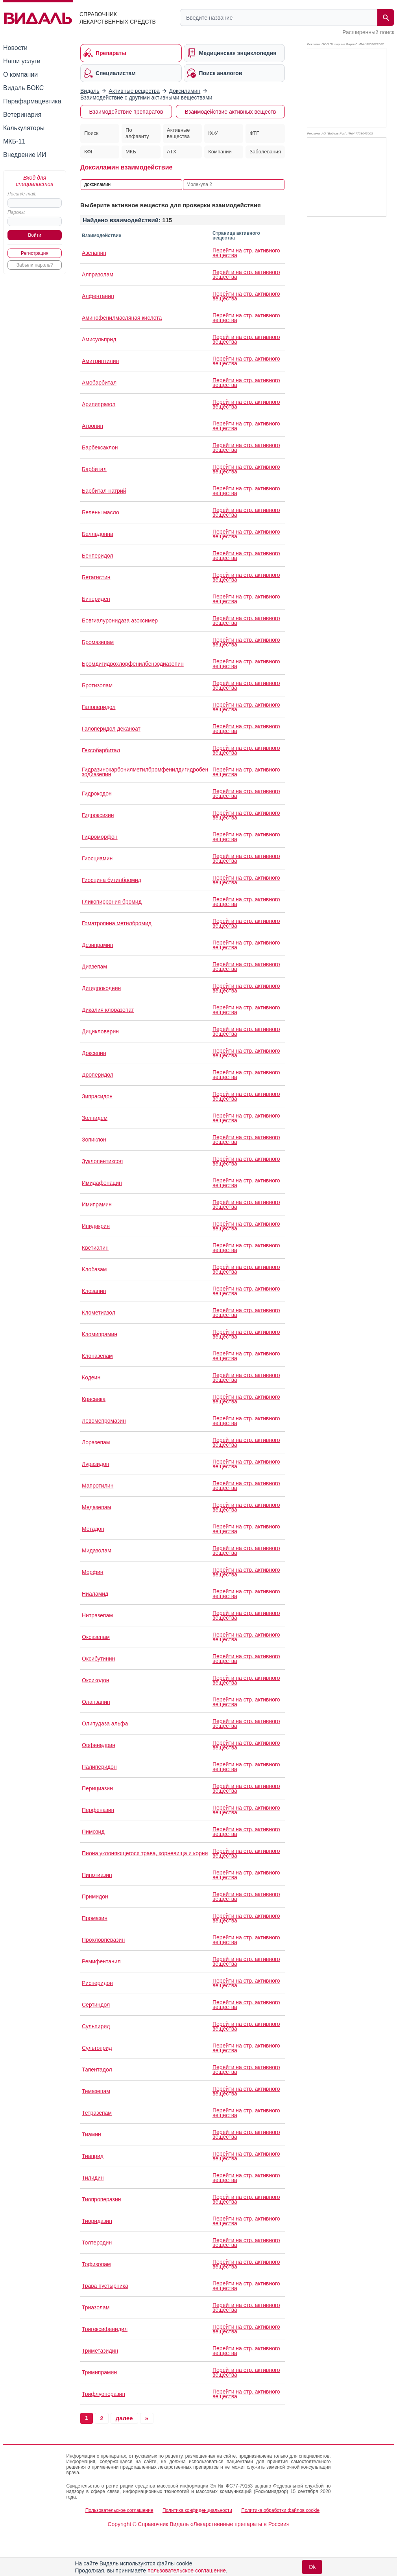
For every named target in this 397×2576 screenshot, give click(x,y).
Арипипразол (98, 404)
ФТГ (254, 133)
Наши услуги (22, 61)
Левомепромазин (104, 1421)
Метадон (93, 1529)
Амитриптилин (100, 361)
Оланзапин (96, 1702)
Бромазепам (98, 642)
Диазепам (94, 966)
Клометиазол (98, 1312)
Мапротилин (97, 1485)
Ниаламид (95, 1594)
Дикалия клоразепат (108, 1010)
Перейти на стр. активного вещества (246, 252)
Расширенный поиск (368, 32)
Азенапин (94, 253)
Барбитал (94, 469)
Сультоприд (97, 2048)
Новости (15, 47)
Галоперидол (98, 707)
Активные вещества (178, 133)
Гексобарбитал (101, 750)
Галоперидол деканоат (111, 728)
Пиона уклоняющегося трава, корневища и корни (145, 1853)
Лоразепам (96, 1442)
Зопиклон (94, 1139)
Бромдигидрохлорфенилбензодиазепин (133, 664)
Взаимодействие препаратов (126, 112)
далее (124, 2418)
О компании (20, 74)
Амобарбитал (99, 382)
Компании (220, 152)
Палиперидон (99, 1767)
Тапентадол (97, 2069)
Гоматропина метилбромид (116, 923)
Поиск (91, 133)
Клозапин (94, 1291)
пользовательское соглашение (187, 2570)
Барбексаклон (100, 447)
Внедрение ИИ (24, 154)
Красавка (93, 1399)
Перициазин (97, 1788)
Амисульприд (99, 339)
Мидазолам (96, 1550)
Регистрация (34, 253)
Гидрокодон (97, 793)
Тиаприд (92, 2156)
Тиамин (91, 2134)
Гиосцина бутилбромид (111, 880)
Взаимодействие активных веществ (230, 112)
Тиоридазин (97, 2221)
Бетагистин (96, 577)
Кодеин (91, 1377)
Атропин (92, 426)
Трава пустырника (105, 2286)
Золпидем (94, 1118)
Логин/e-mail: (21, 194)
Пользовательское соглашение (119, 2510)
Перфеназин (98, 1810)
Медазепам (96, 1507)
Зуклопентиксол (102, 1161)
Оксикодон (95, 1680)
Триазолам (95, 2307)
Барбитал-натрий (104, 491)
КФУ (213, 133)
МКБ (131, 152)
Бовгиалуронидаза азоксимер (120, 620)
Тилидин (92, 2178)
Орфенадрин (98, 1745)
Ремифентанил (101, 1961)
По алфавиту (137, 133)
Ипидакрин (96, 1226)
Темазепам (96, 2091)
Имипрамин (97, 1204)
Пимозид (93, 1831)
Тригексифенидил (104, 2329)
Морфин (92, 1572)
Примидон (95, 1896)
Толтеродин (97, 2242)
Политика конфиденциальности (197, 2510)
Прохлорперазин (103, 1940)
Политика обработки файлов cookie (280, 2510)
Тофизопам (96, 2264)
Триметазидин (100, 2351)
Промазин (94, 1918)
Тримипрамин (99, 2372)
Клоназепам (97, 1356)
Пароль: (16, 212)
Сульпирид (96, 2026)
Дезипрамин (97, 945)
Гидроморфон (100, 837)
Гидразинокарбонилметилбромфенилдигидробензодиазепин (145, 771)
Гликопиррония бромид (112, 902)
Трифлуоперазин (103, 2394)
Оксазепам (96, 1637)
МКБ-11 (14, 141)
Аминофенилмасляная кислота (122, 318)
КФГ (89, 152)
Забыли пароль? (35, 265)
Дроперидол (97, 1075)
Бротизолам (97, 685)
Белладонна (97, 534)
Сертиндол (96, 2005)
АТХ (171, 152)
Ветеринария (22, 114)
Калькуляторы (23, 128)
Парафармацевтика (32, 101)
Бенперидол (97, 555)
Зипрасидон (97, 1096)
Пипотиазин (97, 1875)
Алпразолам (97, 274)
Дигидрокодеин (101, 988)
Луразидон (95, 1464)
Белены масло (100, 512)
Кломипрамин (99, 1334)
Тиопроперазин (101, 2199)
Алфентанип (98, 296)
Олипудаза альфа (105, 1723)
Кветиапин (95, 1248)
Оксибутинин (98, 1658)
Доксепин (94, 1053)
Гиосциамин (97, 858)
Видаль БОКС (23, 88)
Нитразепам (97, 1615)
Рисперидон (97, 1983)
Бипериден (96, 599)
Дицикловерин (100, 1031)
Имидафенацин (102, 1183)
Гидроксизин (98, 815)
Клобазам (94, 1269)
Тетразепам (97, 2113)
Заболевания (265, 152)
